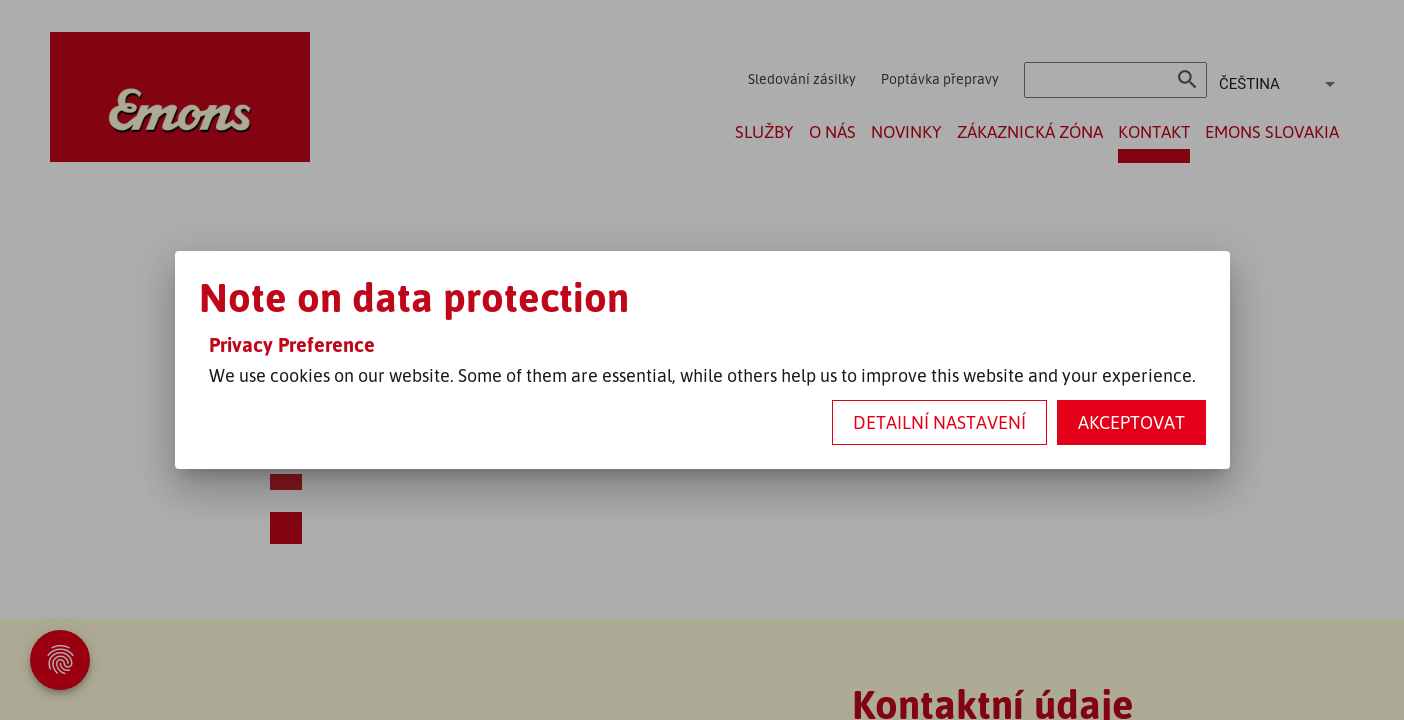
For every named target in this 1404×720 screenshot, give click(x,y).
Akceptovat (1131, 422)
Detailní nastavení (939, 422)
